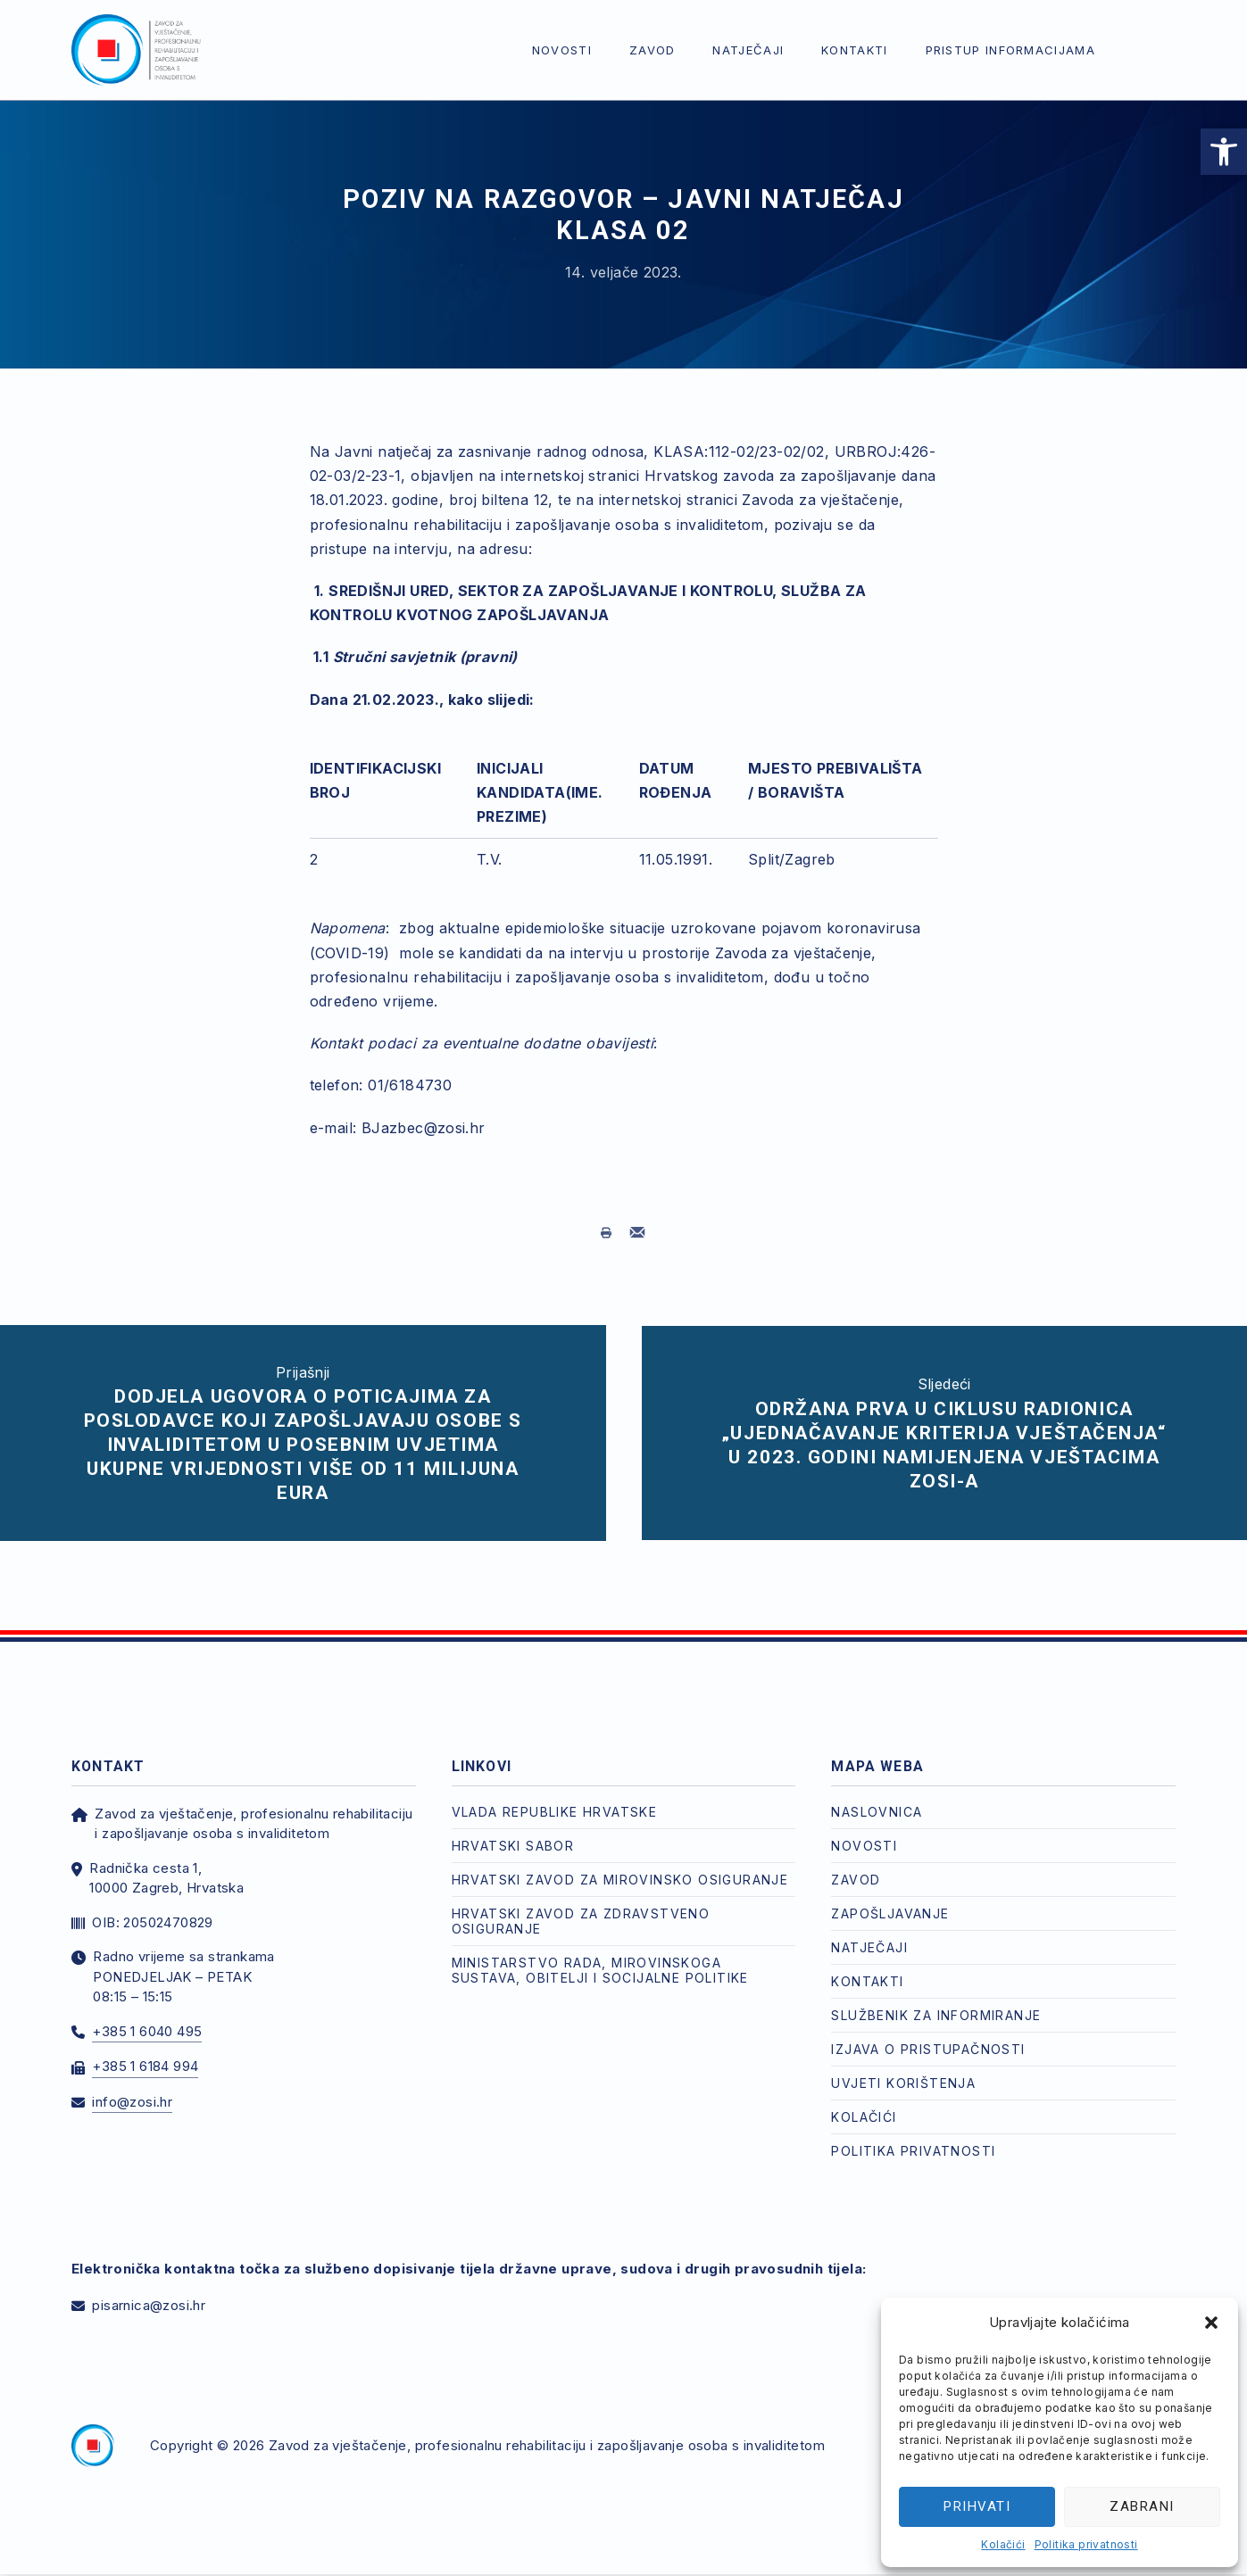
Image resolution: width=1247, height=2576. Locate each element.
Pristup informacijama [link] (1010, 50)
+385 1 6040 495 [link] (147, 2013)
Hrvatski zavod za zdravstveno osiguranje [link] (581, 1903)
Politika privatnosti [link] (1086, 2544)
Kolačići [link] (1003, 2544)
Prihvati (977, 2506)
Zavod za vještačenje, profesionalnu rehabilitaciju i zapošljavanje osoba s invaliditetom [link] (547, 2427)
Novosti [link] (562, 50)
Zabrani (1142, 2506)
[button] (1211, 2323)
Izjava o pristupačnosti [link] (928, 2031)
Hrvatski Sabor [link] (513, 1827)
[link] (1224, 151)
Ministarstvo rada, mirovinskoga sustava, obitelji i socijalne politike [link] (600, 1952)
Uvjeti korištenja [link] (903, 2065)
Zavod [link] (652, 50)
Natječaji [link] (748, 50)
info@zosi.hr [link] (132, 2083)
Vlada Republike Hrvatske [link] (555, 1794)
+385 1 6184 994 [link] (145, 2048)
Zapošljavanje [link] (890, 1895)
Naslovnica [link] (876, 1794)
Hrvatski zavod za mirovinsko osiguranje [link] (620, 1861)
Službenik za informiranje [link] (936, 1997)
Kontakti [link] (854, 50)
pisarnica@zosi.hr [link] (148, 2287)
